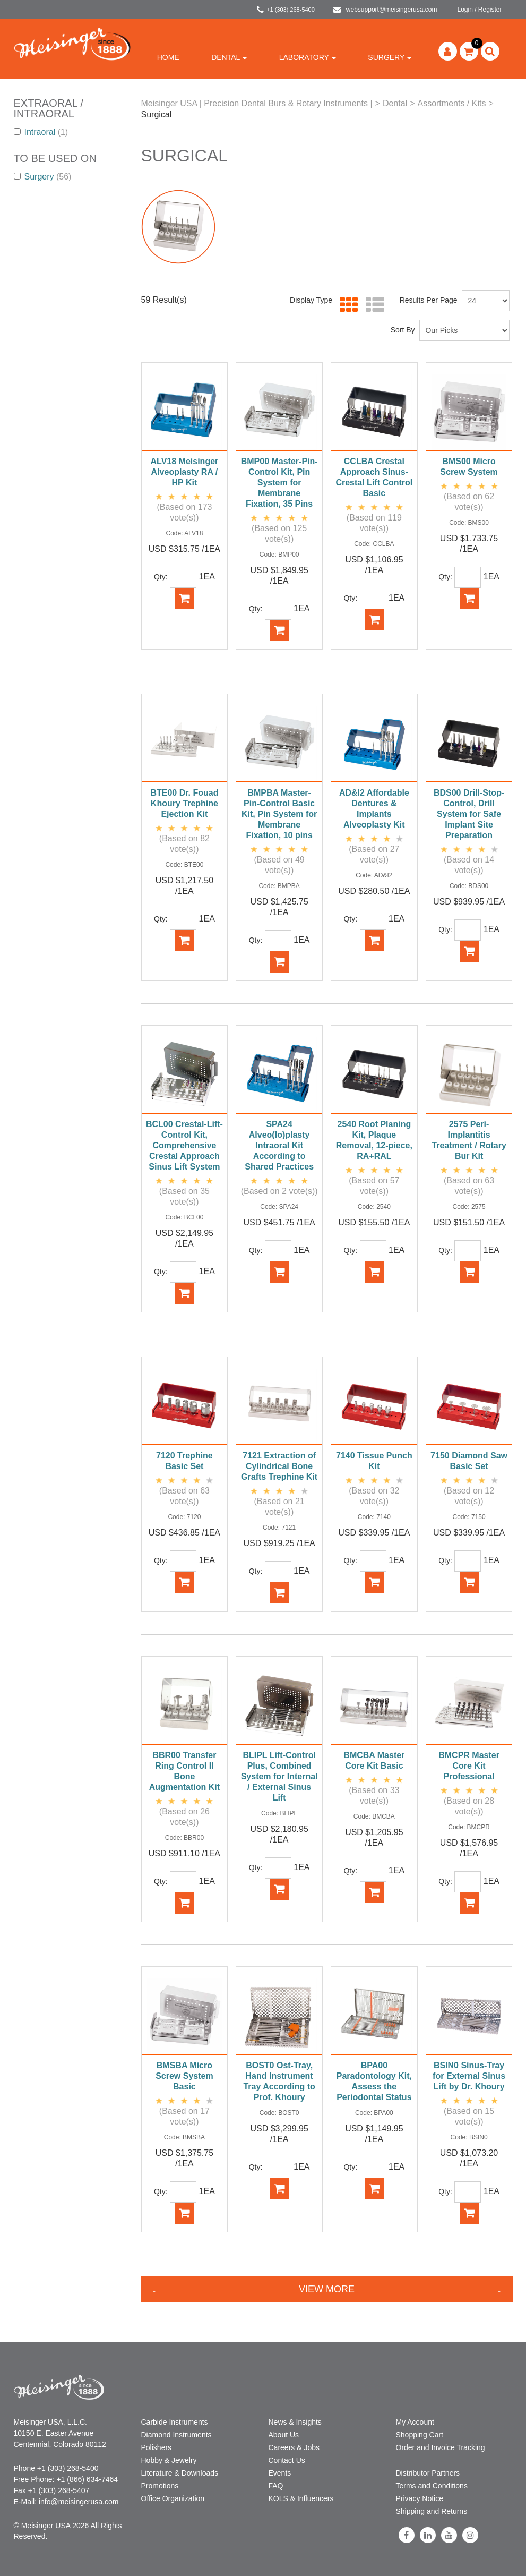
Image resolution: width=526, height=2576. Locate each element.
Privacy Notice (419, 2498)
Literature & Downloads (180, 2473)
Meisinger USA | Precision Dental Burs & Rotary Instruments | (257, 103)
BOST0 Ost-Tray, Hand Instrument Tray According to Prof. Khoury (279, 2081)
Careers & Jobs (294, 2447)
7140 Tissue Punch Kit (374, 1461)
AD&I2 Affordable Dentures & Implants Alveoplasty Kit (374, 808)
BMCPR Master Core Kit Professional (468, 1766)
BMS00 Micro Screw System (469, 466)
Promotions (160, 2485)
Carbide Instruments (174, 2422)
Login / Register (479, 9)
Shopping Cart (420, 2434)
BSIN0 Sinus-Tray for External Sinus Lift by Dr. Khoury (469, 2076)
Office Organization (173, 2498)
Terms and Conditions (432, 2485)
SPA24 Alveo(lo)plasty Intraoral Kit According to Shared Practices (279, 1145)
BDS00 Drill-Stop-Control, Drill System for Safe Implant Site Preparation (469, 814)
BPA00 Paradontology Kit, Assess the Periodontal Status (374, 2081)
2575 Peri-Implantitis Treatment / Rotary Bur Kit (469, 1140)
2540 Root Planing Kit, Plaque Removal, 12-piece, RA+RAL (374, 1140)
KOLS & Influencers (301, 2498)
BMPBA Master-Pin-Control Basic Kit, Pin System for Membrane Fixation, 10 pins (279, 814)
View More (327, 2289)
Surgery (389, 57)
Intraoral (41, 132)
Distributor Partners (428, 2473)
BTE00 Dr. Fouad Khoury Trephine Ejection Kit (184, 803)
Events (280, 2473)
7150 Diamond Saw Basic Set (468, 1461)
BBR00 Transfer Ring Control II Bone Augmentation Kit (184, 1771)
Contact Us (287, 2460)
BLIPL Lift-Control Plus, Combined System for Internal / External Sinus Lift (279, 1776)
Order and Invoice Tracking (440, 2447)
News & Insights (295, 2422)
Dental (229, 57)
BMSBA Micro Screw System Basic (184, 2076)
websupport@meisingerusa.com (385, 9)
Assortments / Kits (451, 103)
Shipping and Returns (432, 2511)
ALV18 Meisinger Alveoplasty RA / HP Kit (185, 472)
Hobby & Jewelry (169, 2460)
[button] (469, 51)
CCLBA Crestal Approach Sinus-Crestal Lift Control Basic (373, 477)
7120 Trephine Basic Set (184, 1461)
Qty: (161, 577)
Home (168, 57)
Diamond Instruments (176, 2434)
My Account (415, 2422)
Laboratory (307, 57)
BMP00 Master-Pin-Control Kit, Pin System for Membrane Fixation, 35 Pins (279, 482)
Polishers (156, 2447)
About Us (284, 2434)
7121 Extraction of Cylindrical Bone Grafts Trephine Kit (279, 1466)
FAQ (276, 2485)
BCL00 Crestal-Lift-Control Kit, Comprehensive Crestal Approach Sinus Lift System (184, 1145)
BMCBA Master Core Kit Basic (373, 1760)
